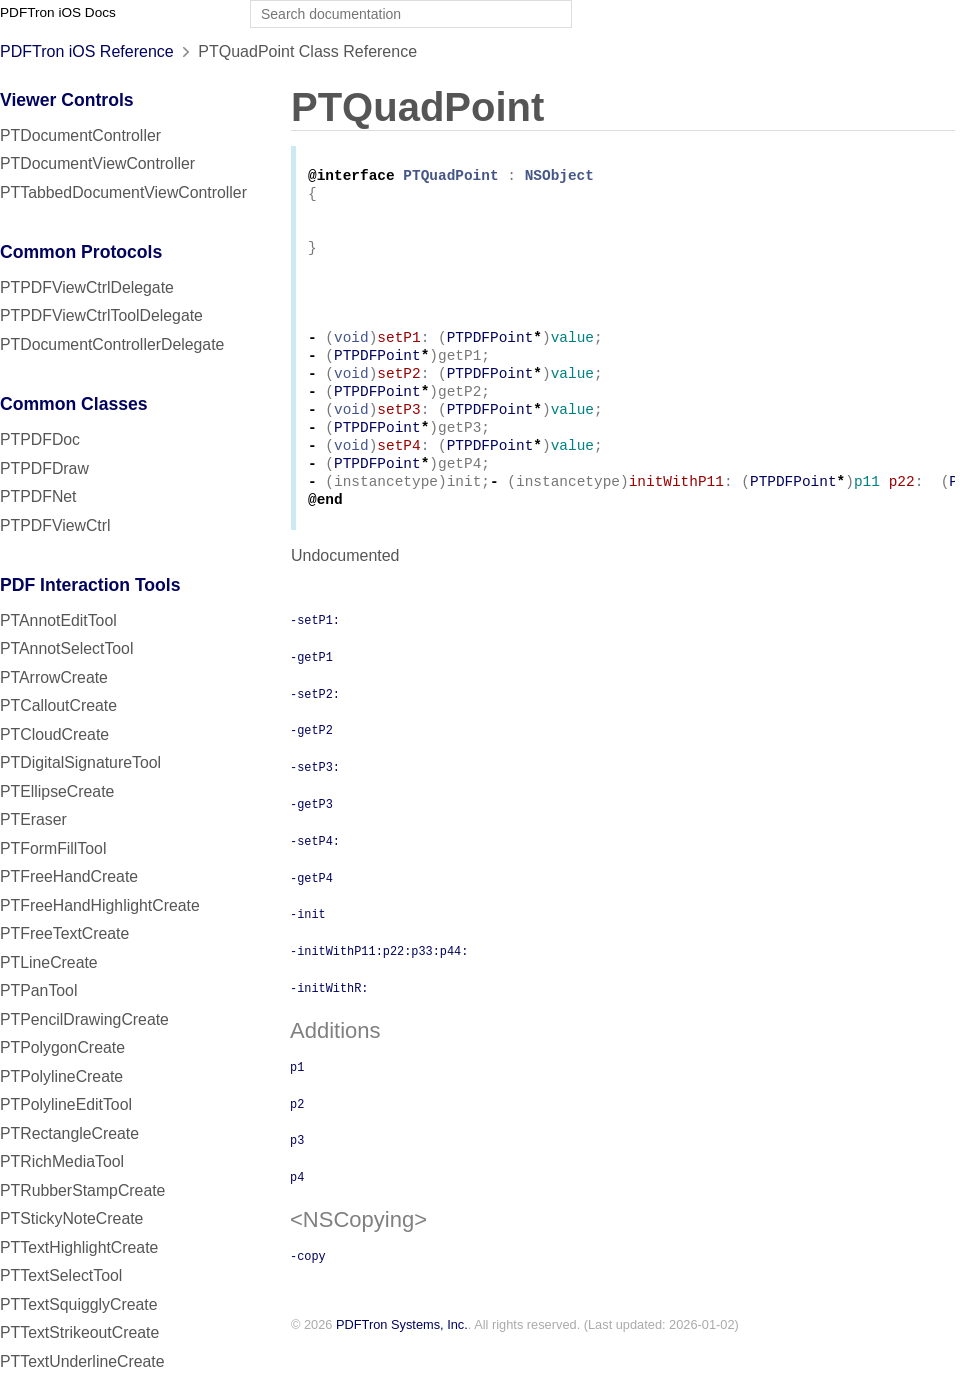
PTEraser (33, 819)
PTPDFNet (38, 496)
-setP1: (315, 657)
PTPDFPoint (490, 357)
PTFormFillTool (53, 848)
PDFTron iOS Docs (58, 12)
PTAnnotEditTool (58, 620)
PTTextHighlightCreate (79, 1247)
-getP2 (311, 767)
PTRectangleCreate (69, 1133)
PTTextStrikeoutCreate (79, 1332)
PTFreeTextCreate (64, 933)
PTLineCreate (49, 962)
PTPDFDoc (40, 439)
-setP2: (315, 731)
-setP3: (315, 804)
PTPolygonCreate (62, 1047)
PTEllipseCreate (57, 791)
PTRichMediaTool (62, 1161)
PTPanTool (38, 990)
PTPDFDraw (44, 468)
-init (308, 951)
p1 (297, 1104)
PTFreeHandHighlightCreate (100, 905)
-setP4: (315, 878)
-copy (308, 1293)
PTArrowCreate (54, 677)
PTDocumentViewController (97, 163)
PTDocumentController (80, 135)
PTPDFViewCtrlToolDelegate (101, 315)
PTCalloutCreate (58, 705)
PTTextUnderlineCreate (82, 1361)
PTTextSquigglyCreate (78, 1304)
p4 (297, 1214)
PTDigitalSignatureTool (80, 762)
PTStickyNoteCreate (71, 1218)
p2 (297, 1141)
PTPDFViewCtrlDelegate (87, 287)
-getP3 (311, 841)
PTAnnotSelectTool (66, 648)
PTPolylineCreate (61, 1076)
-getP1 (311, 694)
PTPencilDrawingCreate (84, 1019)
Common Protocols (81, 252)
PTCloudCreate (54, 734)
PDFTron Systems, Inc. (402, 1362)
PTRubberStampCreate (82, 1190)
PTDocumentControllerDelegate (112, 344)
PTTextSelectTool (61, 1275)
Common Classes (74, 404)
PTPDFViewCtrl (55, 525)
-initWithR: (329, 1025)
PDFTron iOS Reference (87, 51)
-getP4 (311, 915)
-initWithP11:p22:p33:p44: (379, 988)
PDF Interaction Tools (90, 585)
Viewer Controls (67, 100)
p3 (297, 1177)
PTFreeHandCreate (69, 876)
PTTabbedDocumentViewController (123, 192)
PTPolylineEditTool (66, 1104)
